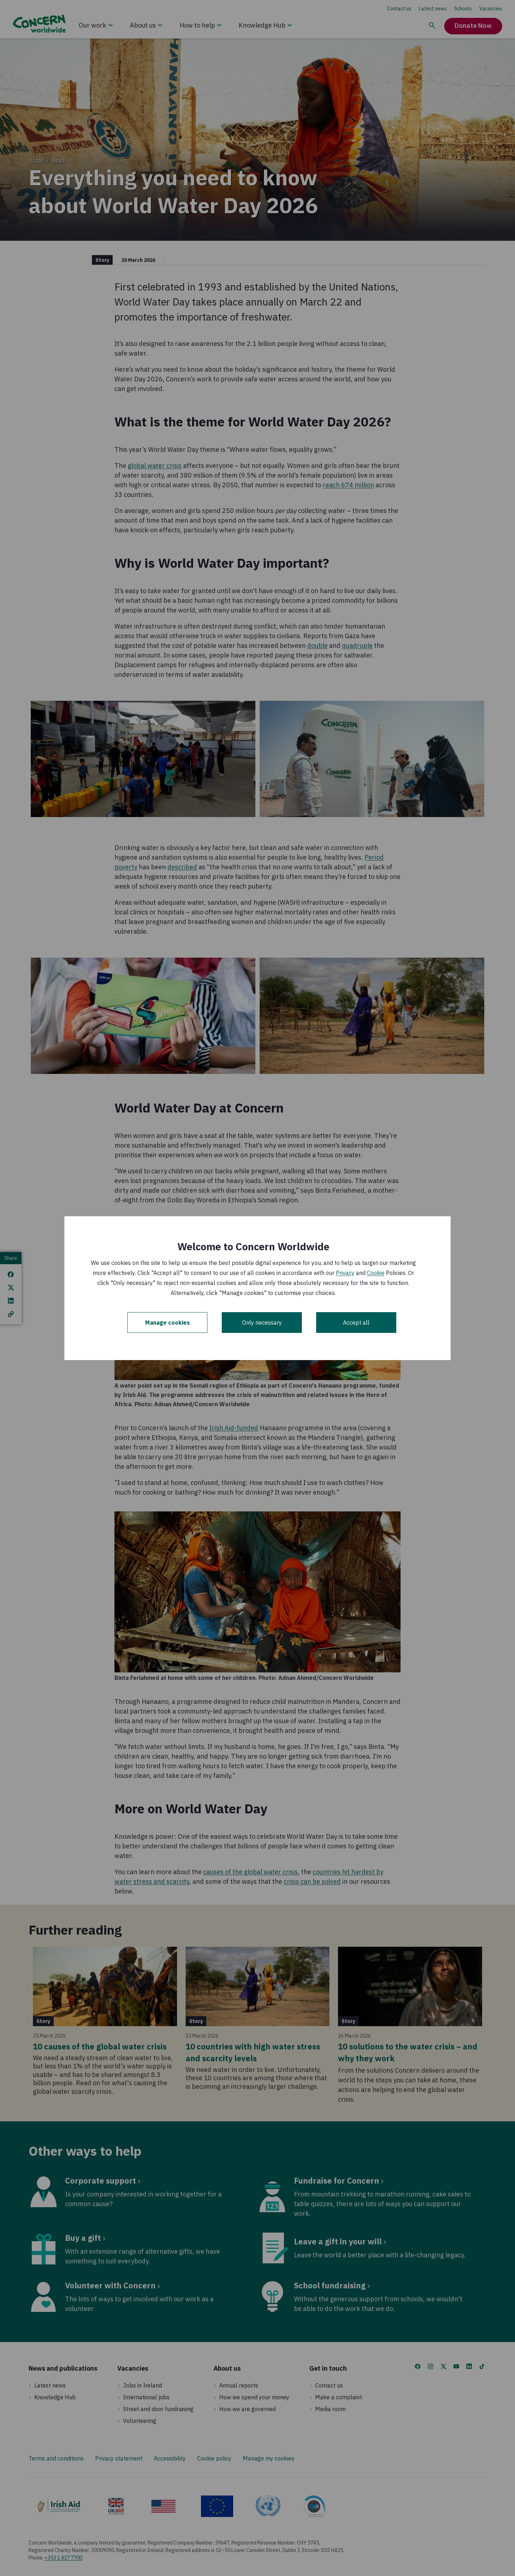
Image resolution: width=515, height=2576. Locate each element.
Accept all (356, 1322)
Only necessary (262, 1322)
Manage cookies (167, 1322)
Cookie (375, 1272)
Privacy (345, 1272)
